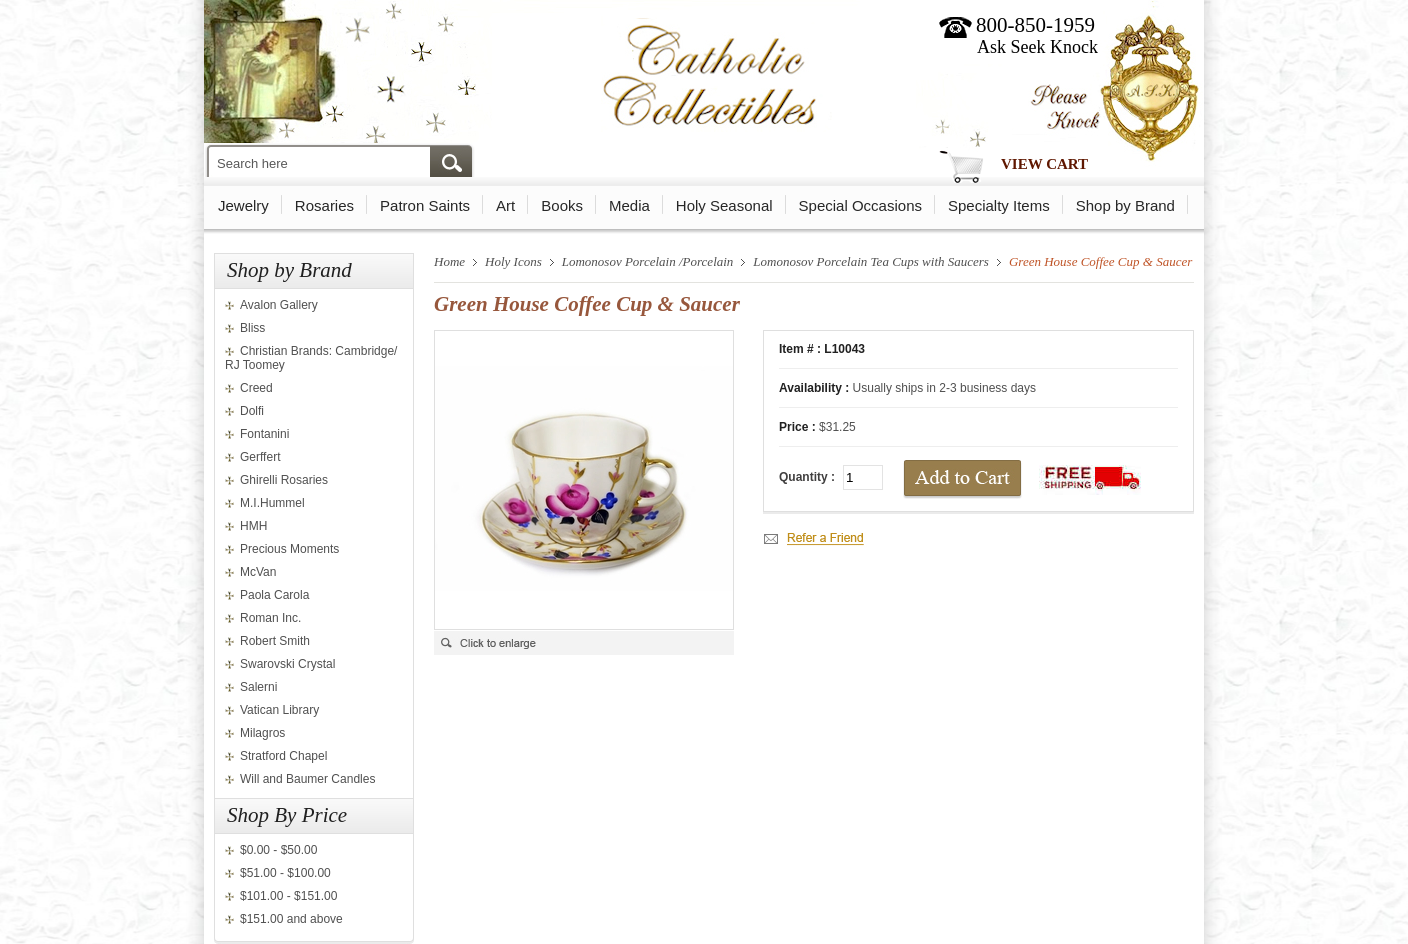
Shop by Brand (1125, 205)
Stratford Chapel (283, 756)
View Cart (1044, 164)
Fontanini (264, 434)
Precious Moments (289, 549)
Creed (256, 388)
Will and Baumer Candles (307, 779)
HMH (253, 526)
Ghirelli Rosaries (284, 480)
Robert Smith (275, 641)
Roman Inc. (270, 618)
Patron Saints (425, 205)
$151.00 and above (291, 919)
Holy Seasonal (724, 205)
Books (562, 205)
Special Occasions (860, 205)
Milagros (262, 733)
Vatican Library (279, 710)
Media (629, 205)
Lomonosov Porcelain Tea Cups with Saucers (871, 261)
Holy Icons (513, 261)
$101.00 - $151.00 (288, 896)
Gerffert (260, 457)
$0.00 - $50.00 (278, 850)
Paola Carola (274, 595)
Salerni (258, 687)
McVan (258, 572)
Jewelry (243, 205)
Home (449, 261)
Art (505, 205)
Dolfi (252, 411)
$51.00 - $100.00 (285, 873)
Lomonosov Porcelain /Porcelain (648, 261)
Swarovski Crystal (287, 664)
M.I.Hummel (272, 503)
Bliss (252, 328)
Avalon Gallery (279, 305)
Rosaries (324, 205)
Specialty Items (999, 205)
